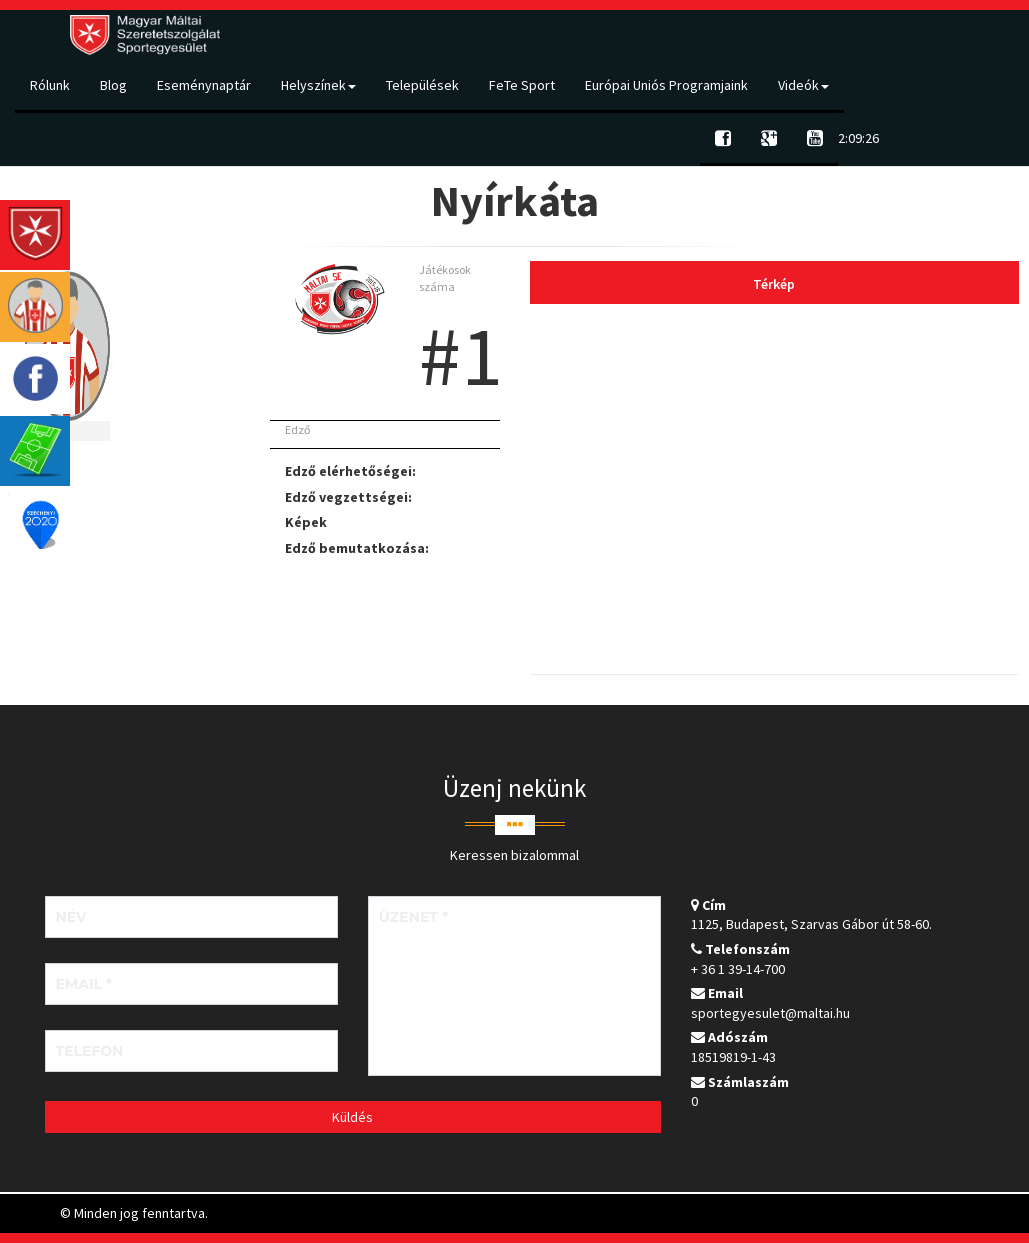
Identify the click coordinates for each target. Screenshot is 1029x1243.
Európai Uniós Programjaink (666, 85)
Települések (422, 85)
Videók (803, 85)
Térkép (774, 284)
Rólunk (50, 85)
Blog (113, 85)
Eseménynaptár (204, 85)
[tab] (774, 489)
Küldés (352, 1117)
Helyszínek (318, 85)
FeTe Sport (522, 85)
